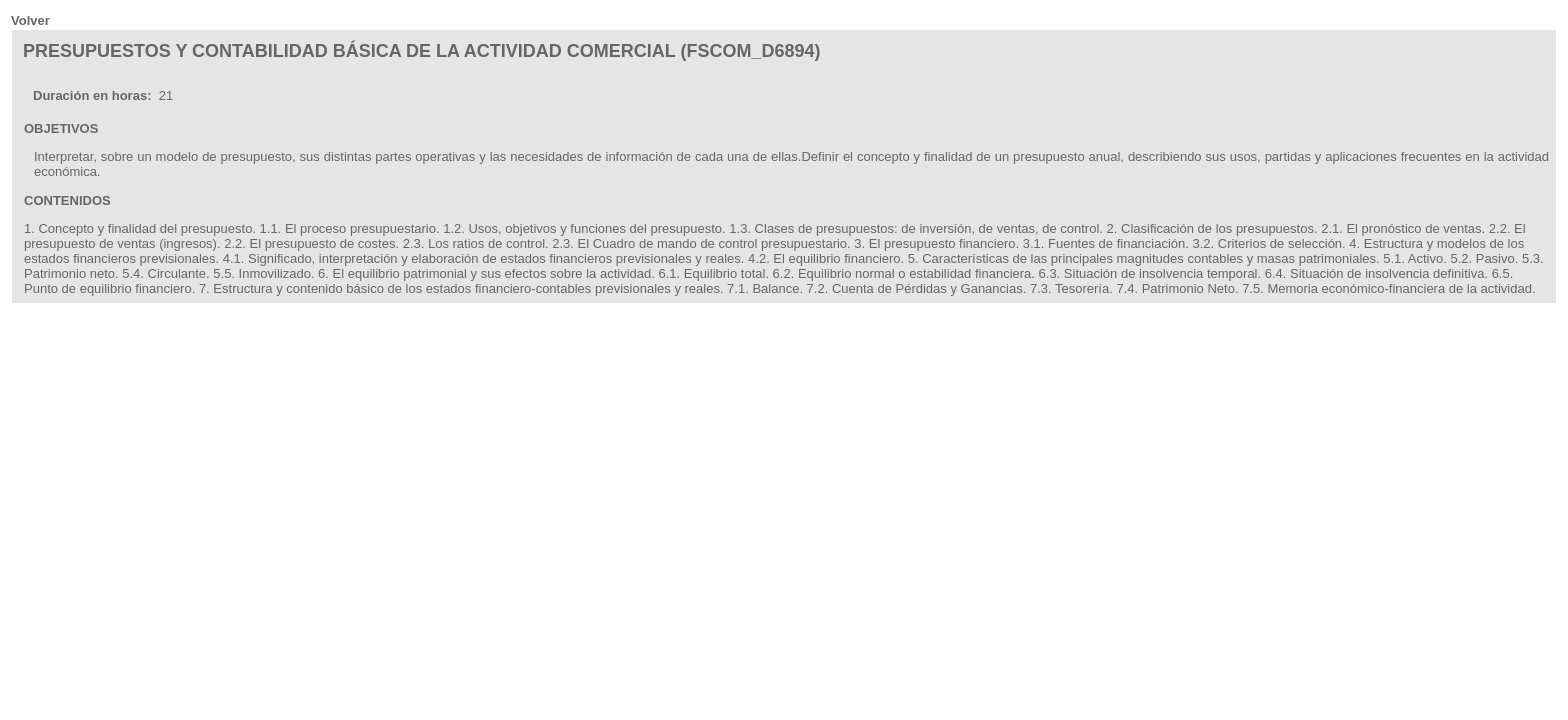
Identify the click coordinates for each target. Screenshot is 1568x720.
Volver (30, 20)
